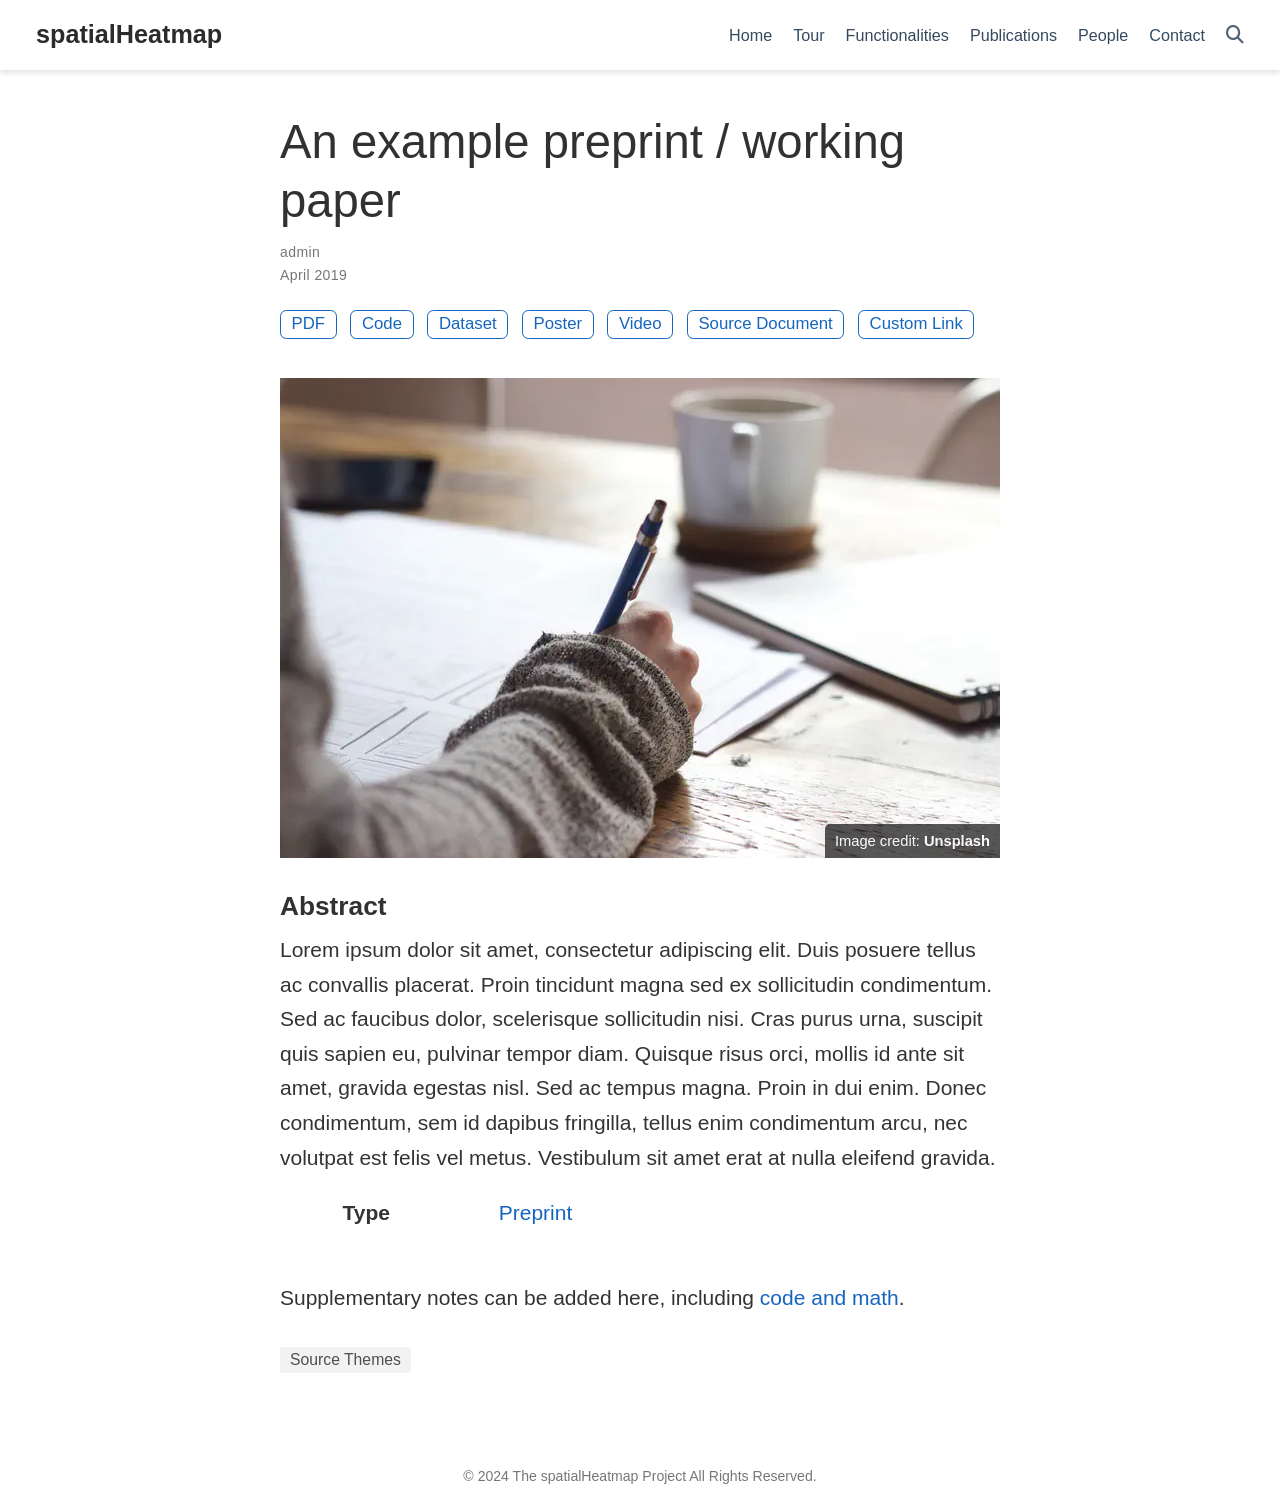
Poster (558, 323)
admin (300, 252)
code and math (829, 1297)
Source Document (765, 323)
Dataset (468, 323)
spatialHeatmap (129, 34)
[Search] (1235, 35)
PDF (309, 323)
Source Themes (345, 1359)
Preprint (536, 1212)
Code (382, 323)
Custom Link (916, 323)
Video (640, 323)
